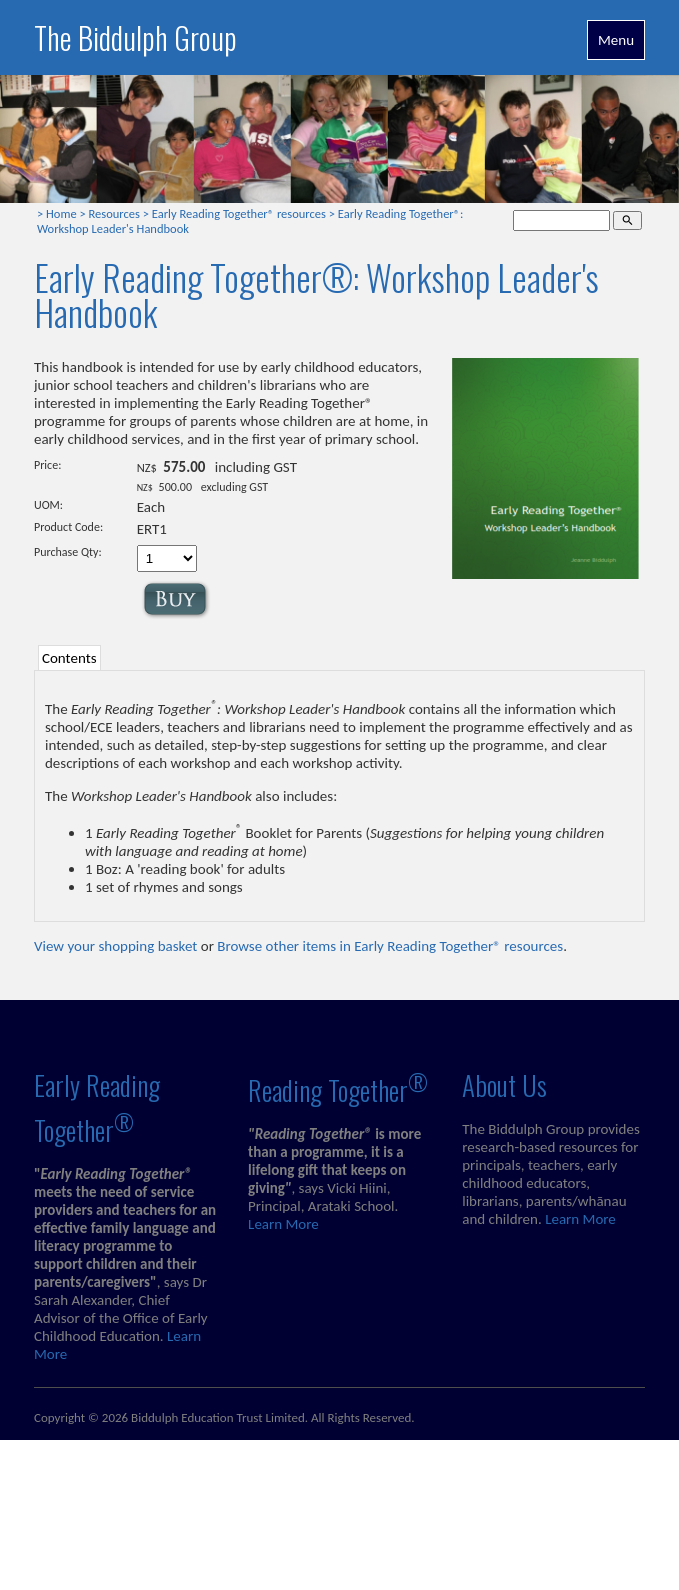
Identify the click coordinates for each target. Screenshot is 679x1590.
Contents (69, 658)
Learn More (283, 1224)
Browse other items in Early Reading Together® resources (390, 946)
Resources (114, 213)
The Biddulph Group (135, 37)
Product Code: (68, 527)
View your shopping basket (115, 946)
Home (61, 213)
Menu (616, 40)
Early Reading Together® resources (239, 213)
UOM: (48, 505)
